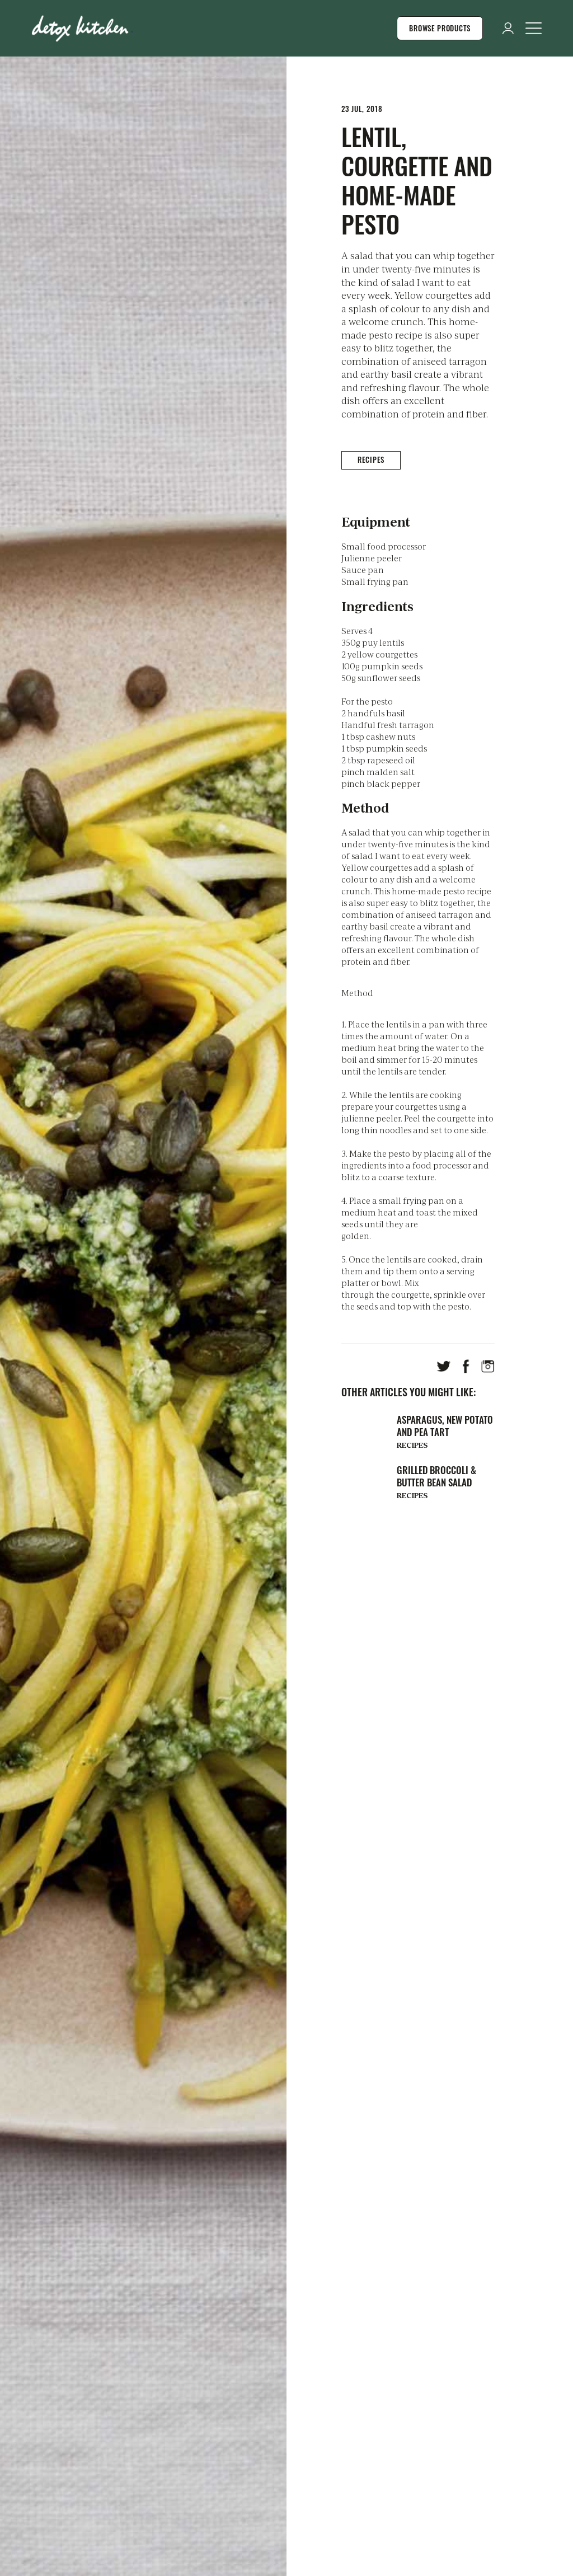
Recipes (371, 459)
